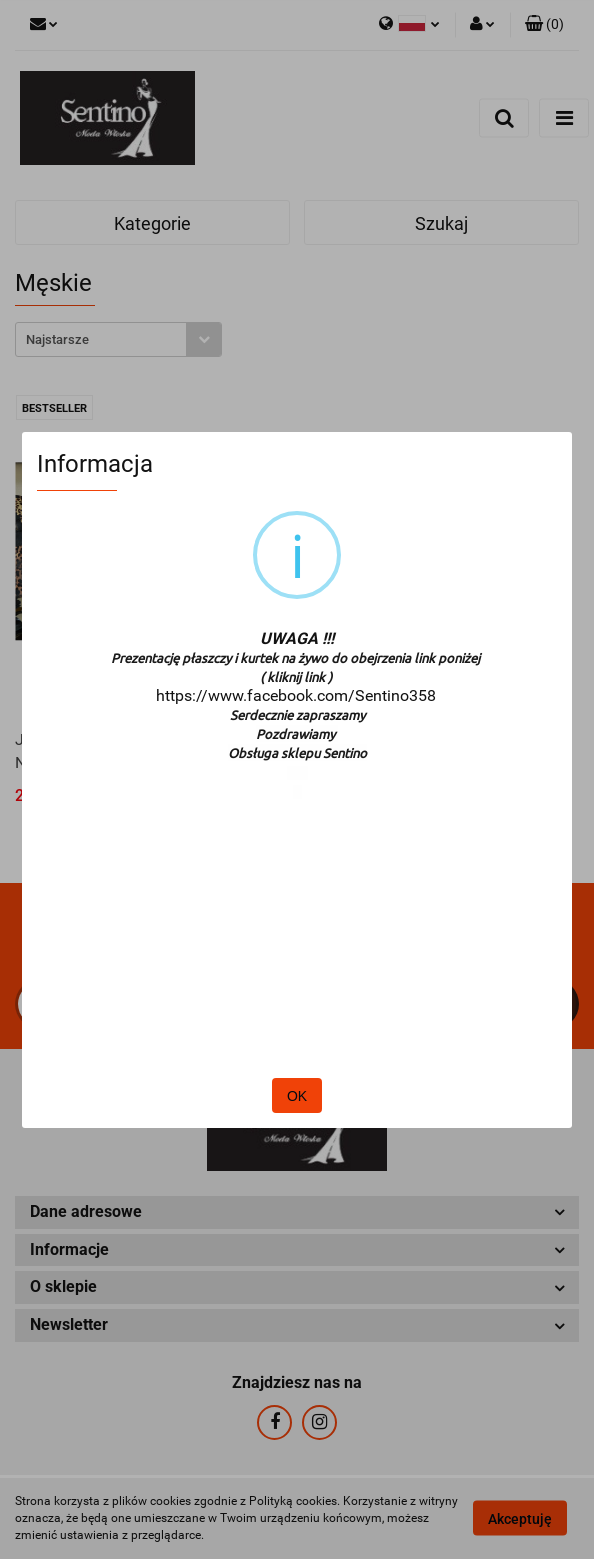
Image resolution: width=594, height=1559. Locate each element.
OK (297, 1096)
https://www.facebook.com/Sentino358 (296, 695)
